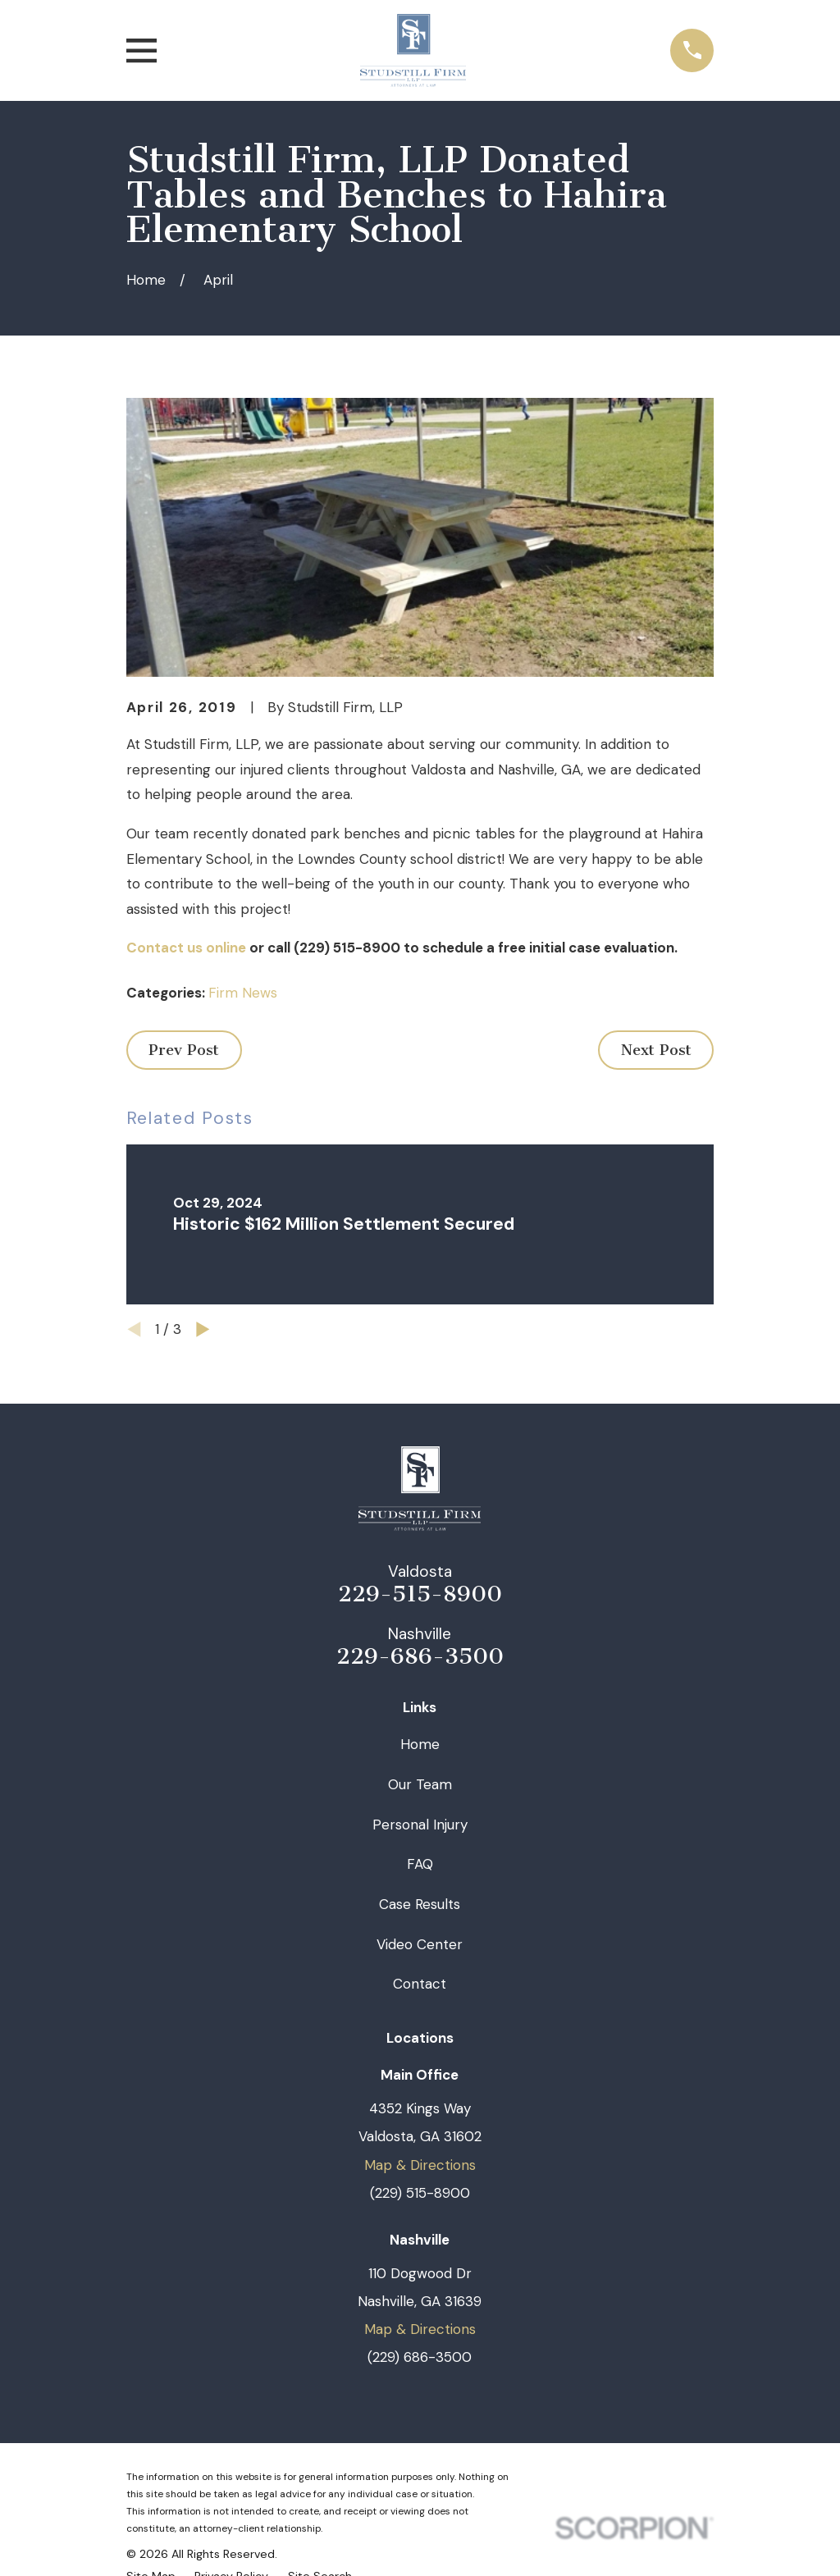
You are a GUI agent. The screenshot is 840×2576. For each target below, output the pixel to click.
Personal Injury (420, 1825)
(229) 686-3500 (420, 2357)
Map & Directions (420, 2165)
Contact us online (186, 948)
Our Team (420, 1784)
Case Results (419, 1904)
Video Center (420, 1944)
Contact (419, 1984)
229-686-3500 (420, 1657)
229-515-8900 (420, 1594)
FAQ (420, 1864)
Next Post (656, 1050)
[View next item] (203, 1329)
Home (420, 1744)
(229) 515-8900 (420, 2193)
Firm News (242, 993)
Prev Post (183, 1050)
